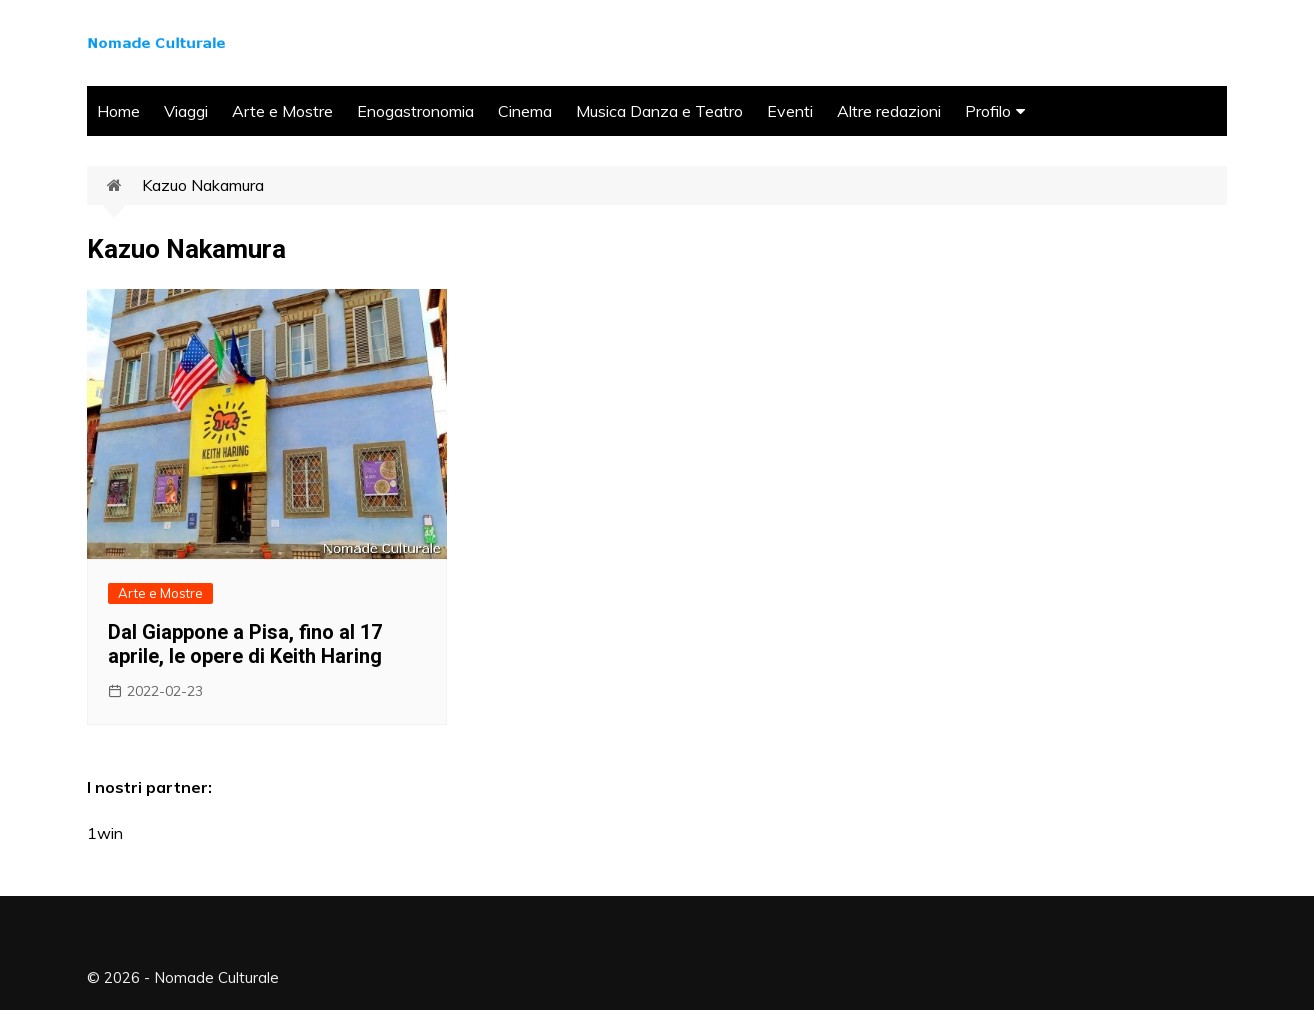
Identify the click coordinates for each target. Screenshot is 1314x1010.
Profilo (988, 111)
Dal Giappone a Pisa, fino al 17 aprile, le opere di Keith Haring (245, 644)
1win (105, 833)
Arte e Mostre (282, 111)
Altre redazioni (889, 111)
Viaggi (186, 111)
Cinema (525, 111)
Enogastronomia (415, 111)
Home (118, 111)
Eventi (790, 111)
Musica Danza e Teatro (659, 111)
